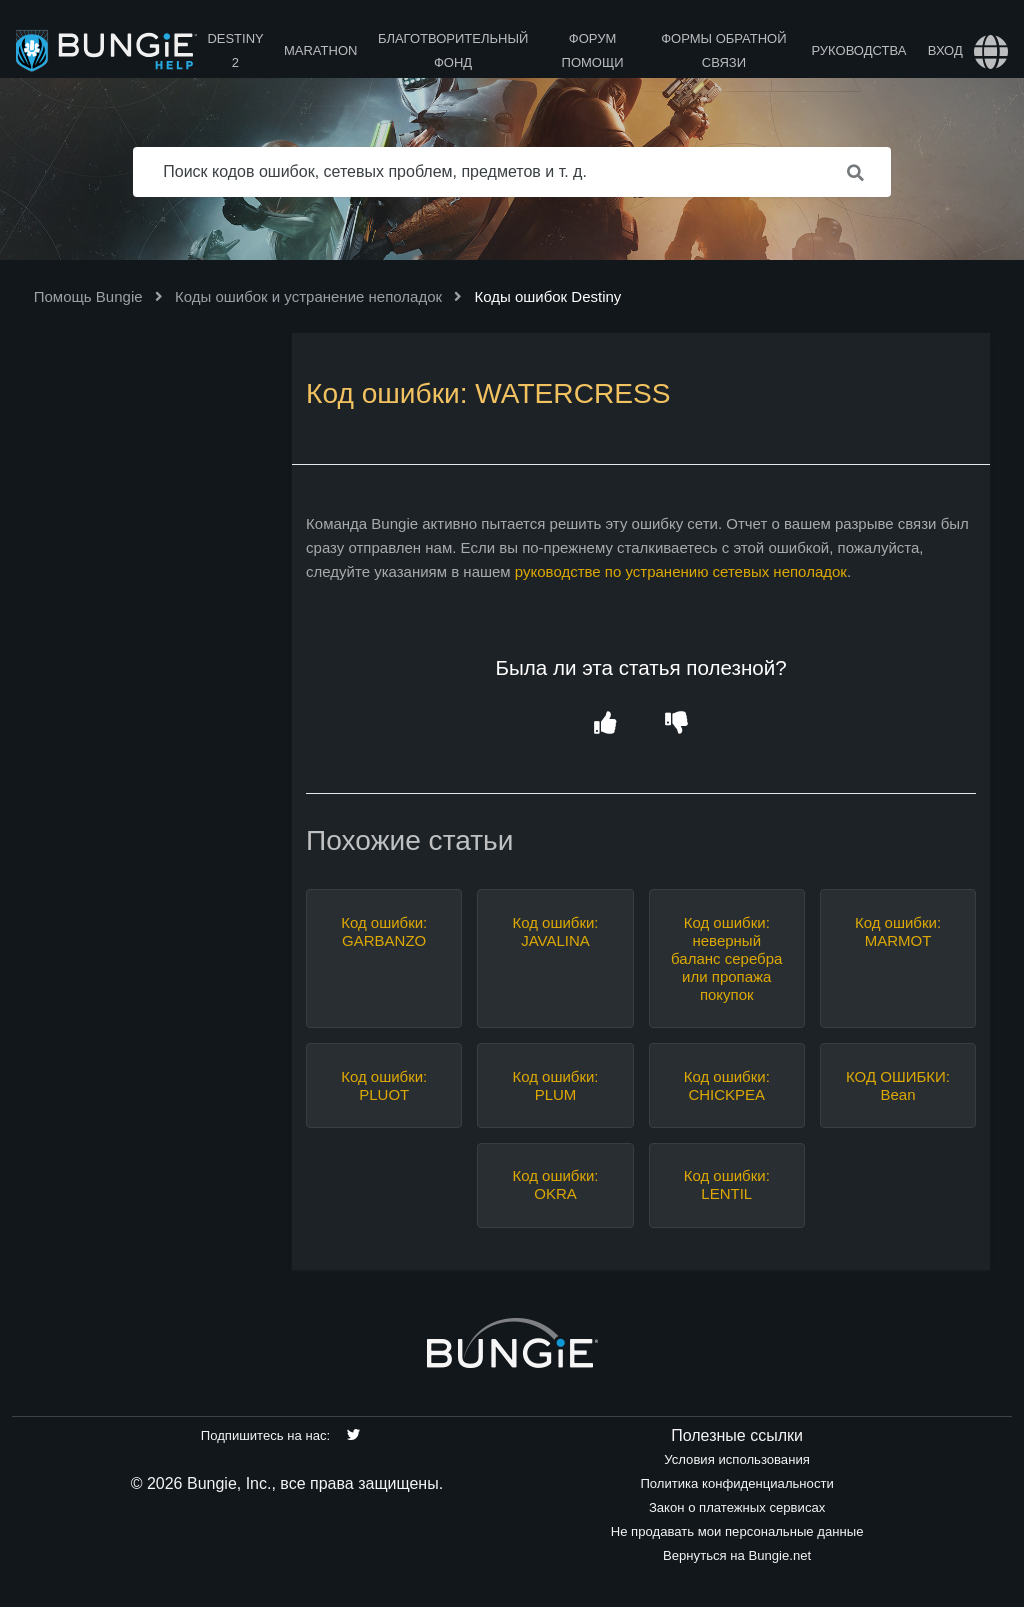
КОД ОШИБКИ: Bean (898, 1085)
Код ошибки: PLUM (555, 1085)
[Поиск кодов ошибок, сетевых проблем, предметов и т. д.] (512, 172)
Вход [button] (945, 50)
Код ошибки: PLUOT (384, 1085)
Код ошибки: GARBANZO (384, 931)
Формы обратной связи (723, 50)
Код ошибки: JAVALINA (555, 931)
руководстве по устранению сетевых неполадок (681, 571)
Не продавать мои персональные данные (737, 1531)
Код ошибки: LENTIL (727, 1184)
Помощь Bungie (88, 296)
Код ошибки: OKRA (555, 1184)
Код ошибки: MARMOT (898, 931)
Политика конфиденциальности (736, 1483)
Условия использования (737, 1459)
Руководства (858, 50)
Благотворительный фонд (453, 50)
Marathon (320, 50)
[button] (605, 723)
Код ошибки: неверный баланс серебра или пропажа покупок (726, 958)
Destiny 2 (235, 50)
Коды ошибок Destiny (547, 296)
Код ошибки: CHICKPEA (727, 1085)
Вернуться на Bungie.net (737, 1555)
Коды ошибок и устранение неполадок (308, 296)
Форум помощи (593, 50)
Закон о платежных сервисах (737, 1507)
